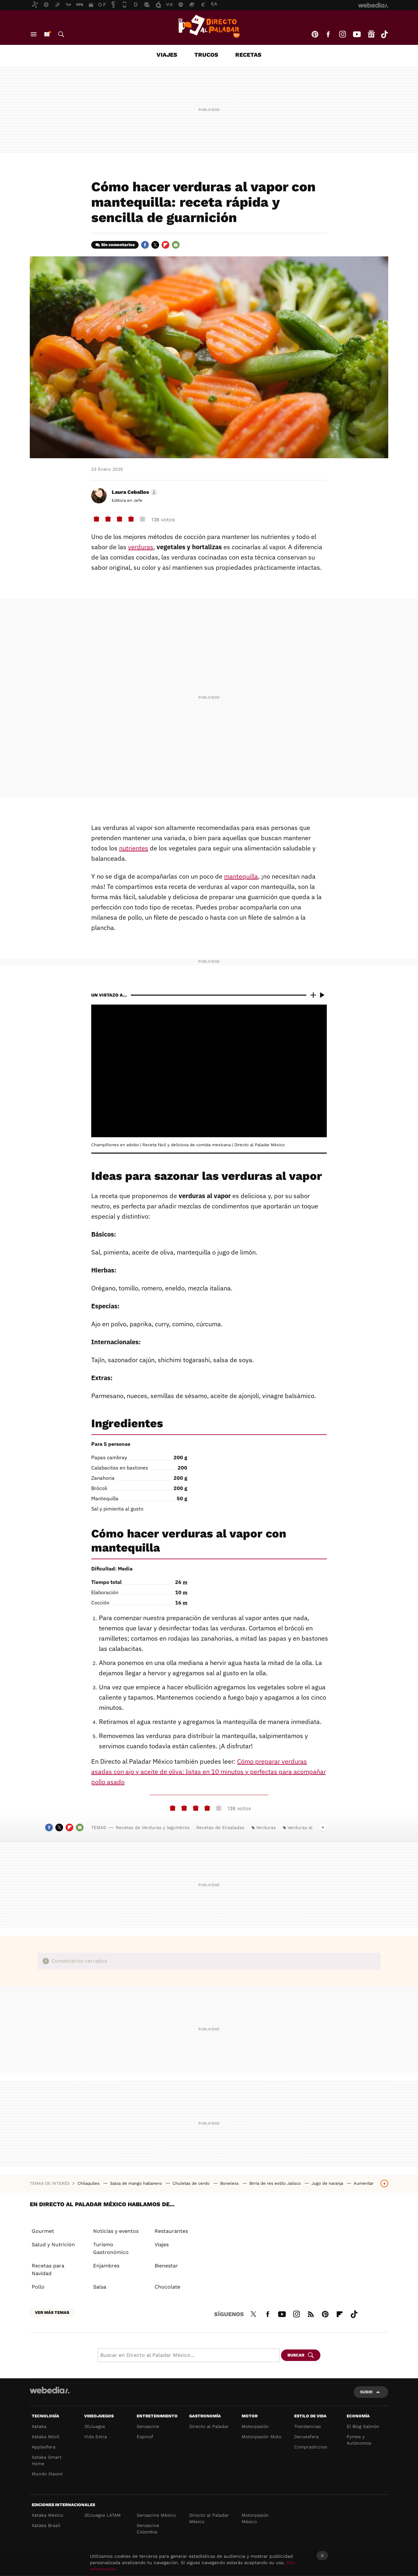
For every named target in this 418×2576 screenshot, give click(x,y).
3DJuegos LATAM (102, 2515)
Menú (33, 34)
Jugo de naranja (327, 2183)
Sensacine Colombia (148, 2528)
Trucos (206, 54)
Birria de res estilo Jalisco (275, 2183)
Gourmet (43, 2231)
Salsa (99, 2287)
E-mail (176, 245)
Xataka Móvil (45, 2436)
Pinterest (315, 34)
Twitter (155, 245)
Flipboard (165, 245)
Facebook (328, 34)
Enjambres (106, 2266)
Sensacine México (156, 2515)
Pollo (38, 2287)
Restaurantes (171, 2231)
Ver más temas (52, 2312)
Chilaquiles (89, 2183)
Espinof (145, 2436)
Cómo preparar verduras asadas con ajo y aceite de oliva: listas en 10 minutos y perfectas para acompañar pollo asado (208, 1771)
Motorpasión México (255, 2518)
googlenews (371, 34)
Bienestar (166, 2266)
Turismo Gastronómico (111, 2248)
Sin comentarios (118, 244)
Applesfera (43, 2446)
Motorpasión (255, 2426)
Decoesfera (306, 2436)
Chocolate (167, 2287)
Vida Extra (95, 2436)
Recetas (248, 54)
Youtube (357, 34)
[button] (133, 492)
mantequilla (241, 876)
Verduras (266, 1827)
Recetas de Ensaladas (220, 1827)
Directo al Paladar (209, 2426)
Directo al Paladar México (209, 2518)
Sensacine (148, 2426)
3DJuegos (94, 2426)
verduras (140, 547)
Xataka (39, 2426)
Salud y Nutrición (53, 2244)
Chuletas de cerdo (192, 2183)
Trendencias (307, 2426)
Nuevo (47, 34)
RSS (311, 2313)
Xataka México (47, 2515)
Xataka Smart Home (46, 2460)
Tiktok (384, 34)
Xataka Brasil (46, 2525)
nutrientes (133, 848)
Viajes (167, 54)
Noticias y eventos (116, 2231)
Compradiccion (310, 2446)
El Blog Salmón (363, 2426)
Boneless (230, 2183)
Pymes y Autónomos (359, 2440)
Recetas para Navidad (48, 2269)
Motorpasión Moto (261, 2436)
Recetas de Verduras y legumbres (152, 1827)
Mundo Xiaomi (47, 2473)
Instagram (342, 34)
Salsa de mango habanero (136, 2183)
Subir (366, 2392)
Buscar (61, 34)
